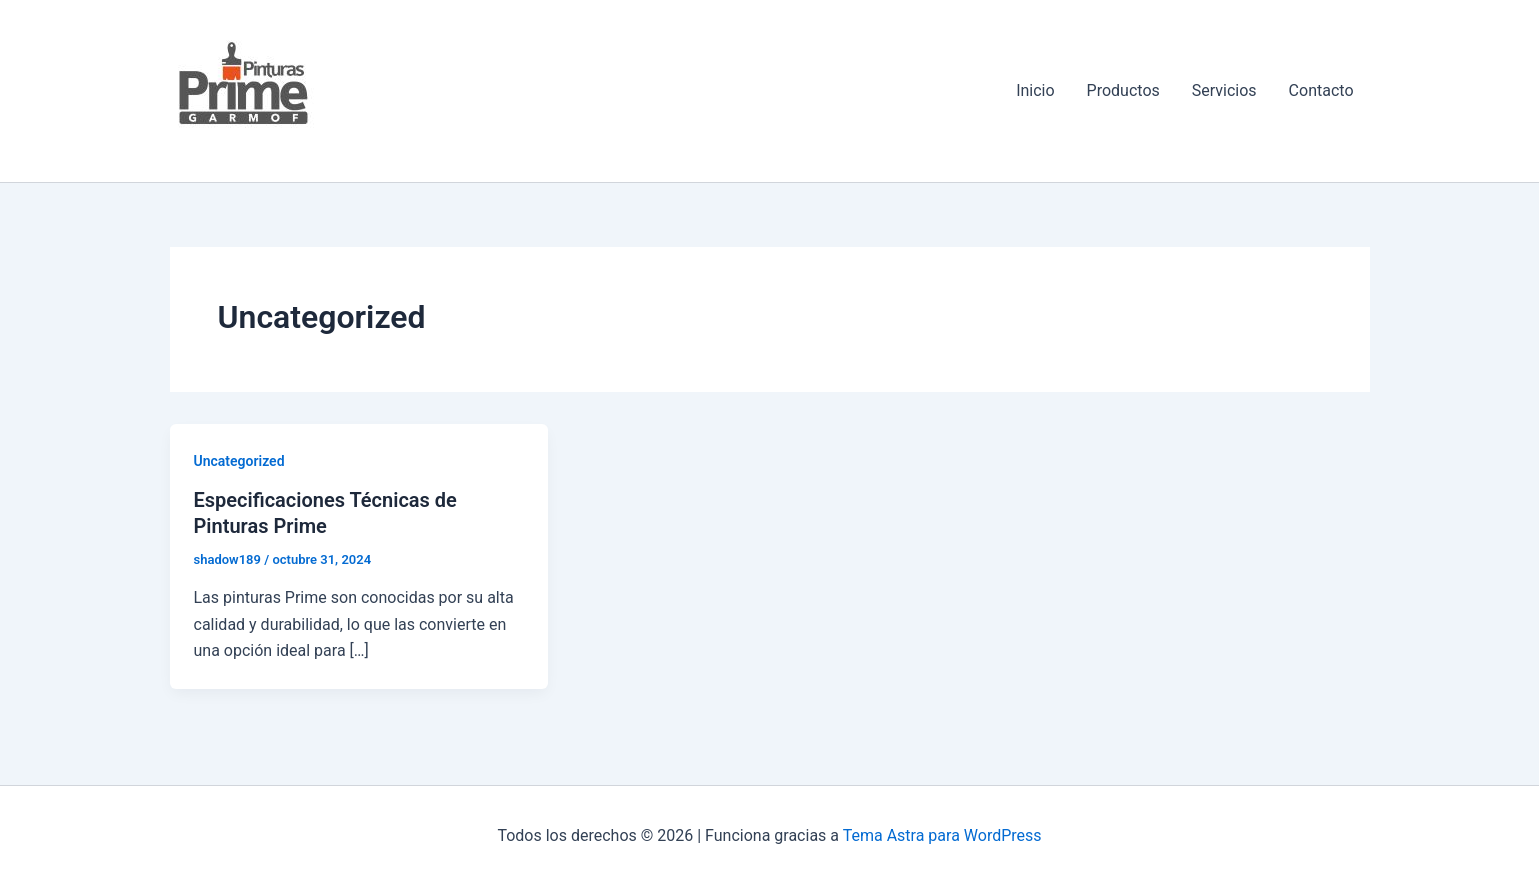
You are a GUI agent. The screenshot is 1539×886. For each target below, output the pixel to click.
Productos (1123, 90)
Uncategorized (239, 461)
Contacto (1321, 90)
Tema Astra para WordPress (942, 835)
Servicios (1224, 90)
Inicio (1035, 90)
